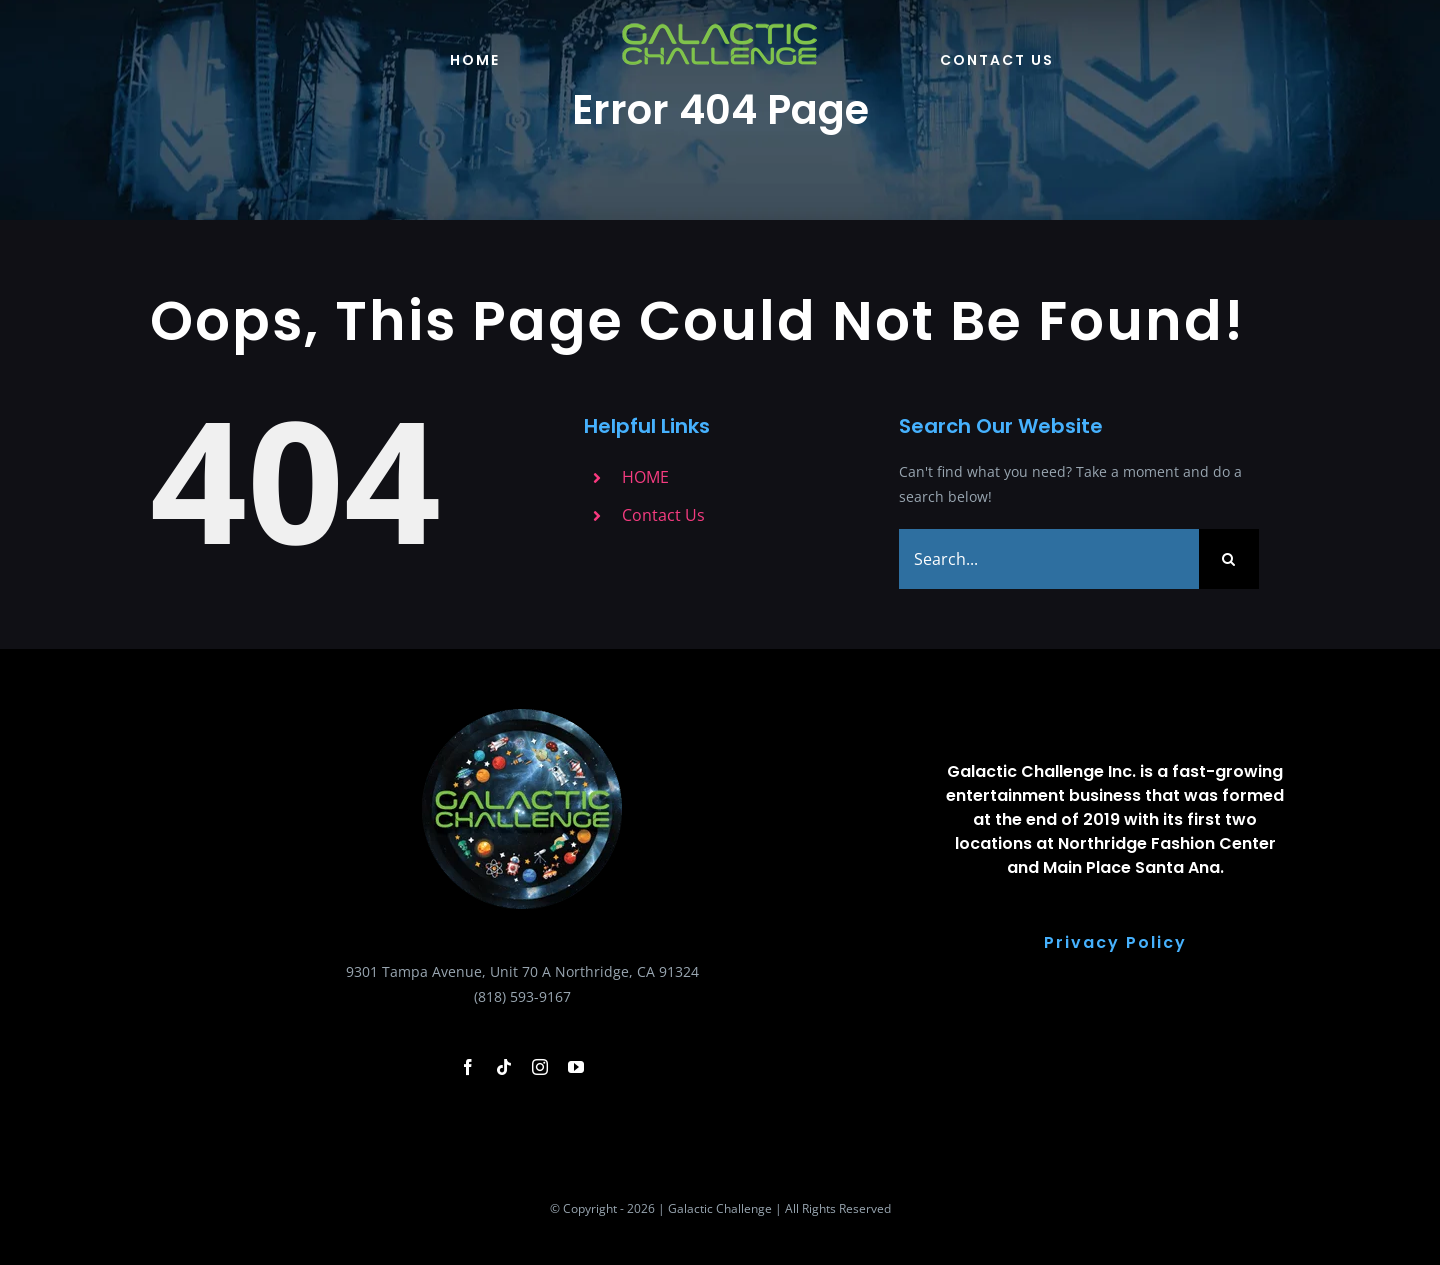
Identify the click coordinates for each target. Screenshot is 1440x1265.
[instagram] (540, 1067)
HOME (645, 477)
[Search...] (1049, 559)
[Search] (1229, 559)
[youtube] (576, 1067)
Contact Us (663, 515)
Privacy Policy (1115, 942)
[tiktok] (504, 1067)
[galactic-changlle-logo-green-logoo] (720, 26)
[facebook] (468, 1067)
